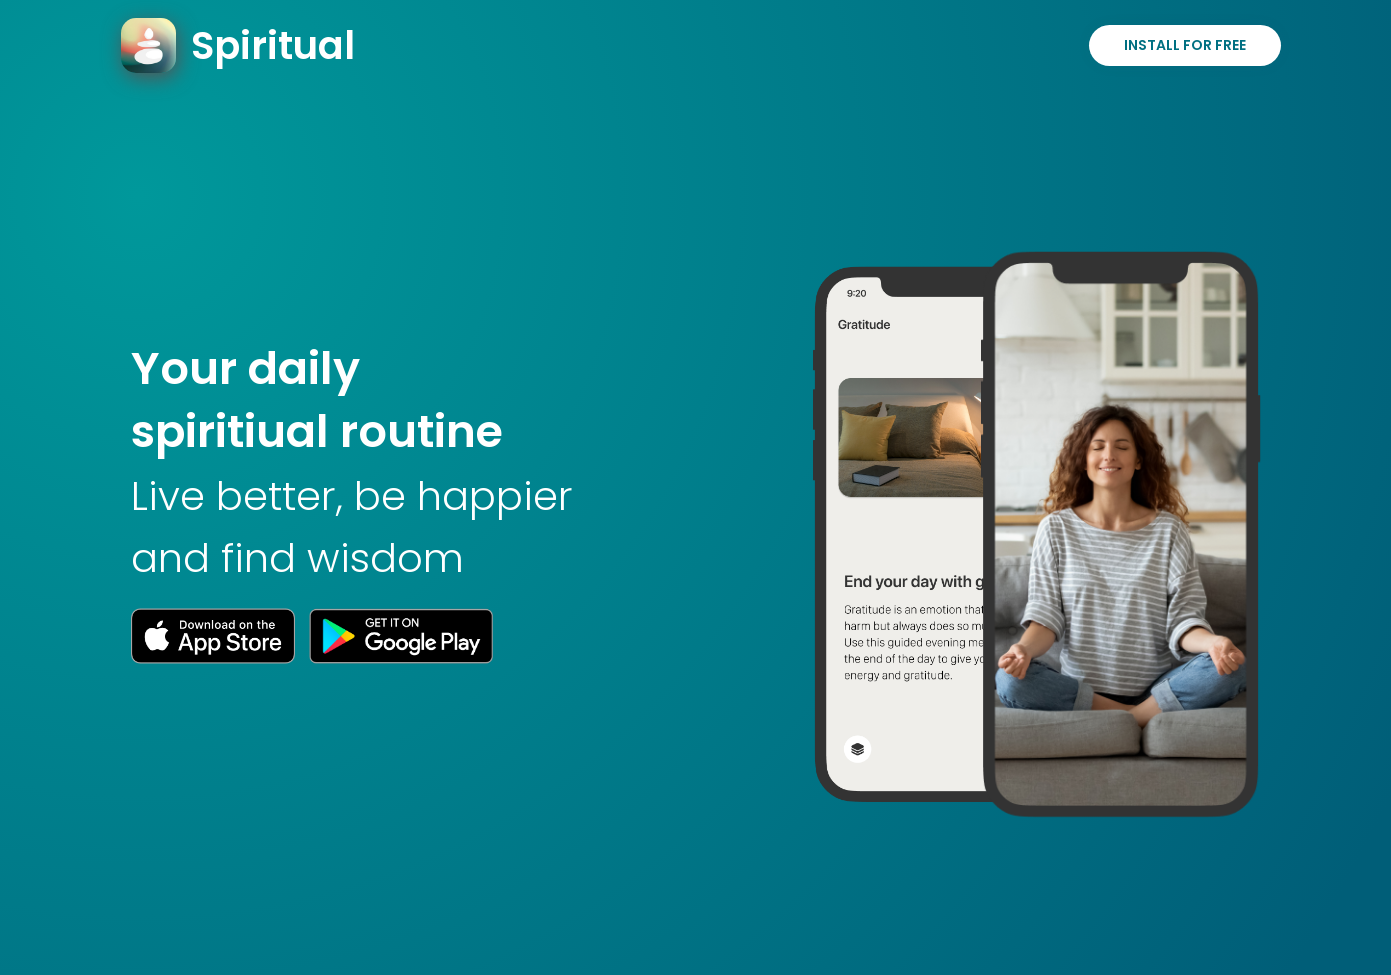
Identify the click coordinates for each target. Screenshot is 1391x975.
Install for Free (1185, 45)
